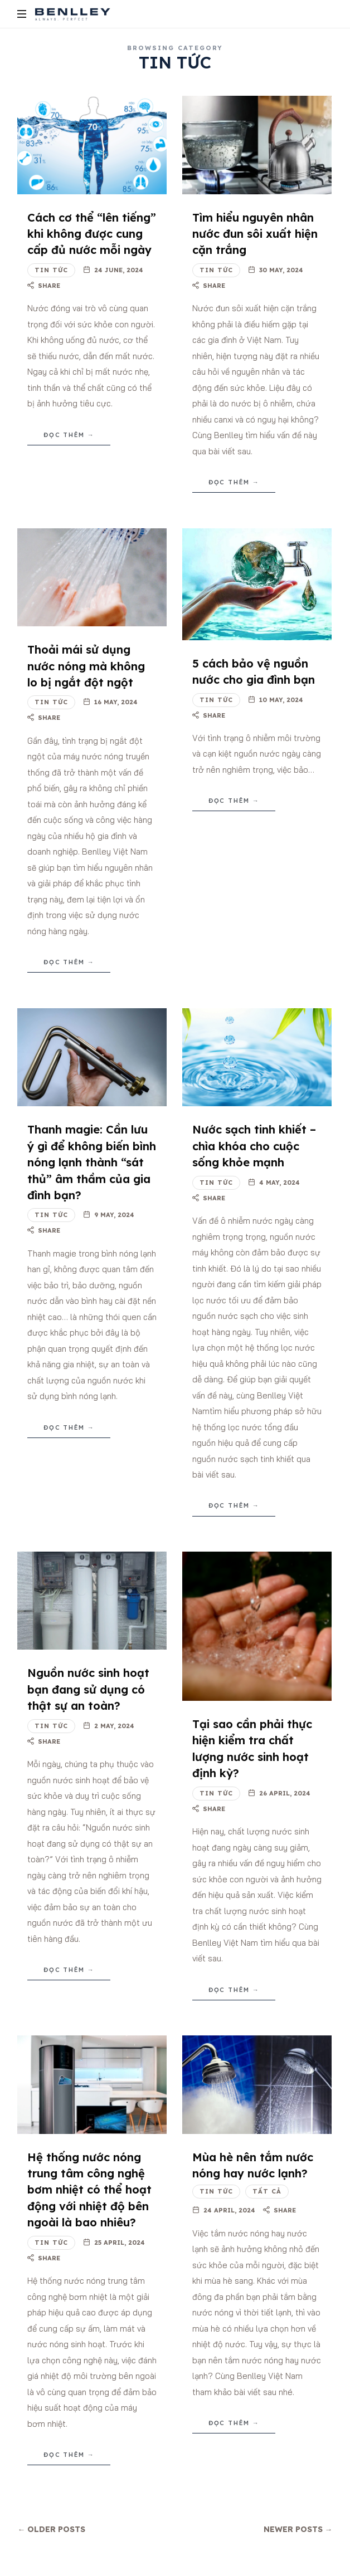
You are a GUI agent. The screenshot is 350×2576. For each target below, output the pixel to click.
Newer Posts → (298, 2529)
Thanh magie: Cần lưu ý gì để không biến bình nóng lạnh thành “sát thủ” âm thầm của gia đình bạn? (91, 1162)
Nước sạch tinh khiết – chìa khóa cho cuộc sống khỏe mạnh (254, 1145)
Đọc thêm (64, 435)
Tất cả (266, 2191)
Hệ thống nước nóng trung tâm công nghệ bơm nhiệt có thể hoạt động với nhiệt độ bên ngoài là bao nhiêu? (89, 2190)
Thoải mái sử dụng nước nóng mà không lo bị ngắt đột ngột (86, 665)
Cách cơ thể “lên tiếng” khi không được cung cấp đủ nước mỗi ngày (91, 233)
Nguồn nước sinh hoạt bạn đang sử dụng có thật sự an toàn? (88, 1689)
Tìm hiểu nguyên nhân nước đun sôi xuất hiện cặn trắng (255, 233)
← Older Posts (51, 2529)
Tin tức (51, 270)
